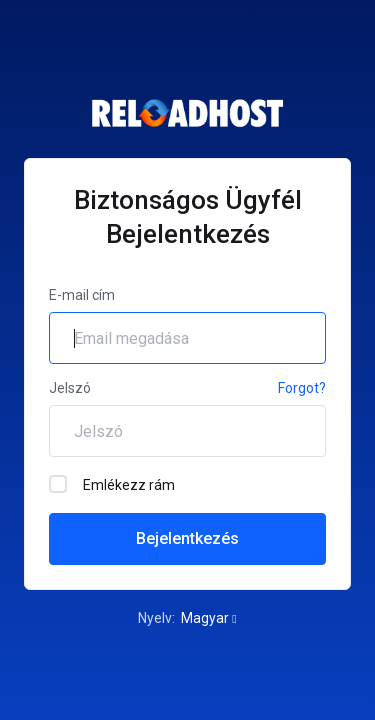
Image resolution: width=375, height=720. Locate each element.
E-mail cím (82, 295)
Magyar (208, 618)
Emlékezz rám (112, 484)
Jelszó (70, 388)
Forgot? (302, 388)
